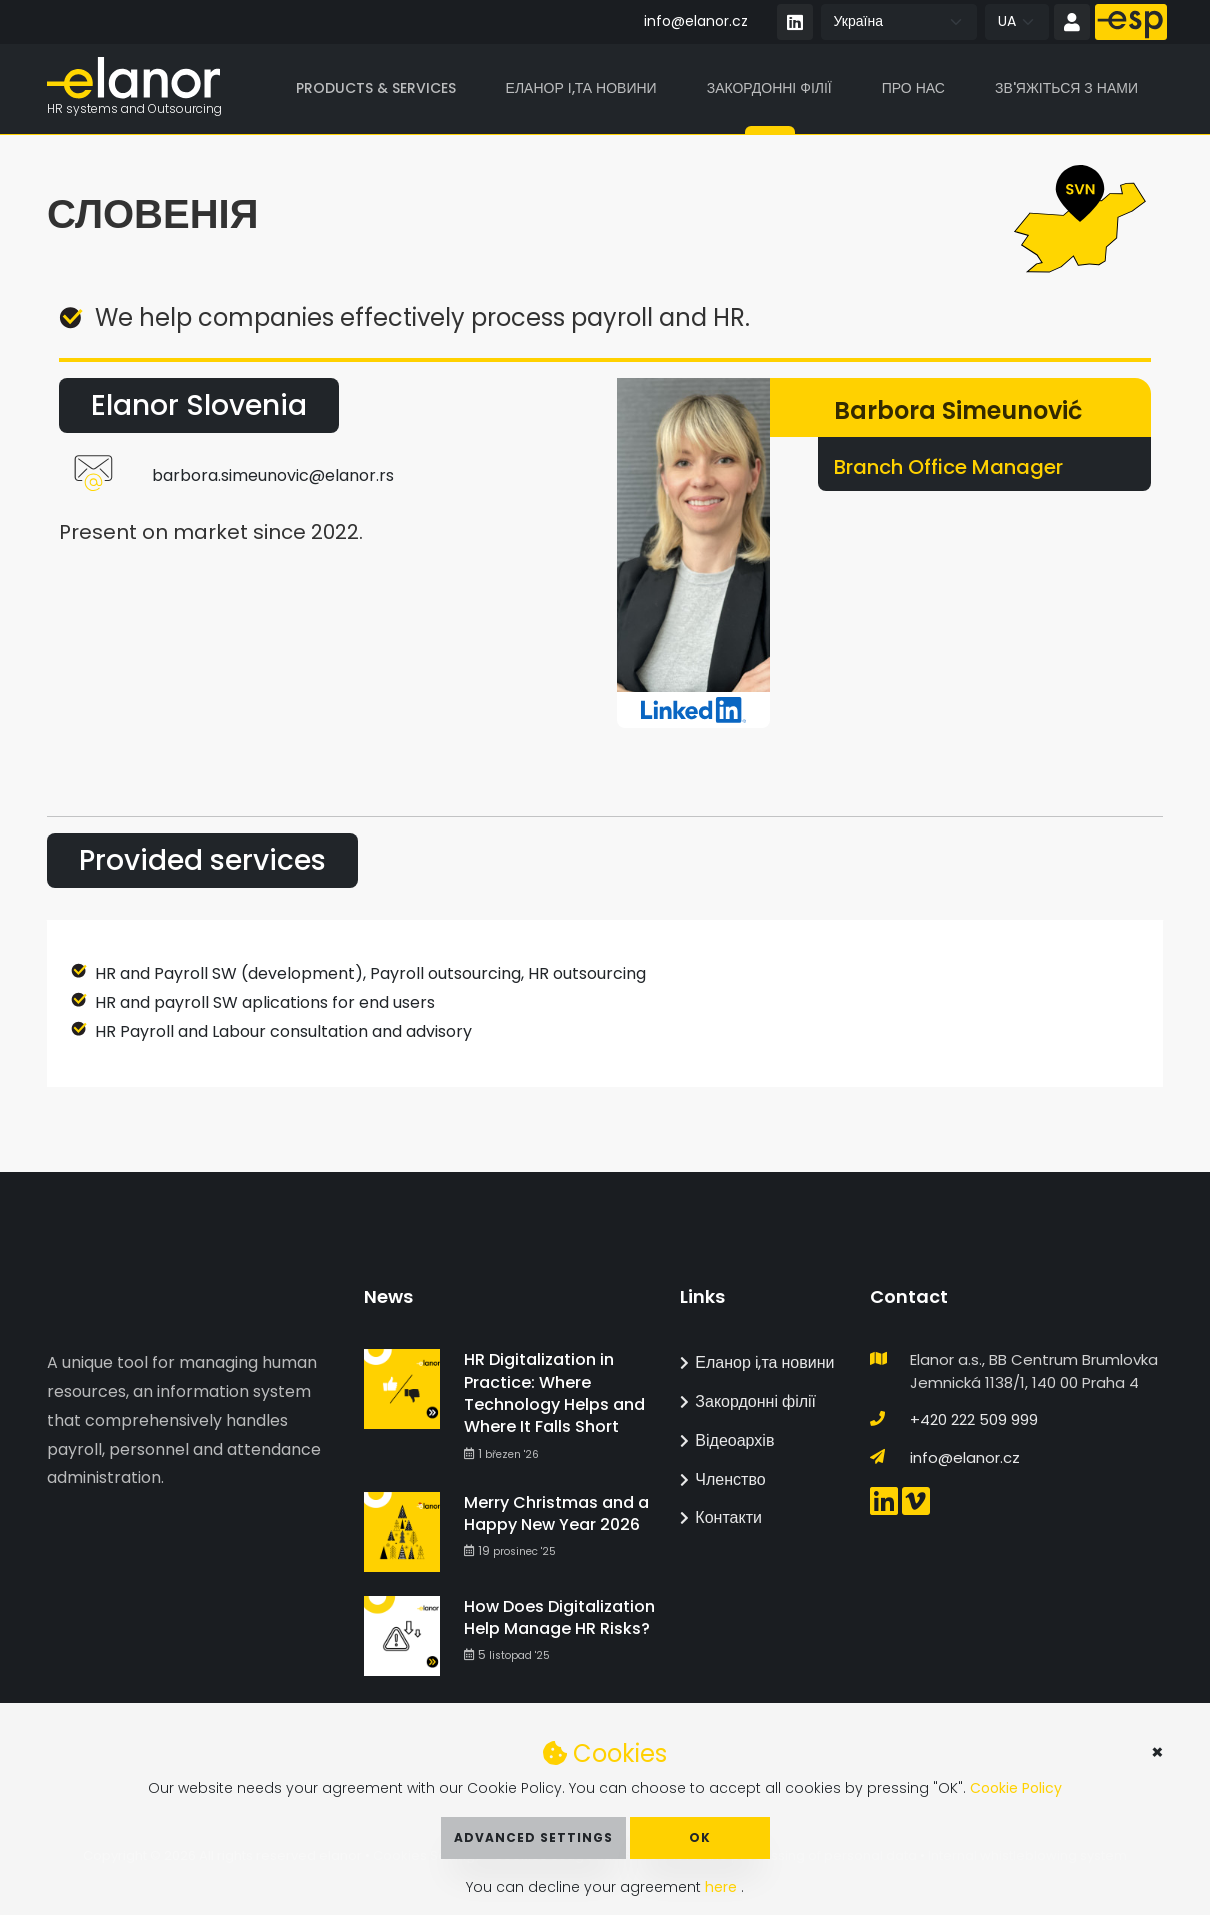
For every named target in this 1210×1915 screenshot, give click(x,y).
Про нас (913, 89)
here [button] (723, 1887)
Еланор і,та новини (581, 89)
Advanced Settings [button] (533, 1837)
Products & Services (376, 89)
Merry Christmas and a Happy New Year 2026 (556, 1513)
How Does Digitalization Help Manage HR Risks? (559, 1617)
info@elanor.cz (696, 21)
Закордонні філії (769, 89)
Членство (722, 1479)
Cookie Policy (1016, 1788)
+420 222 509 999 (974, 1419)
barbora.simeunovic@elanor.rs (273, 476)
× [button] (1157, 1752)
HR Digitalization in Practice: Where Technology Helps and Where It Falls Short (554, 1393)
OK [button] (700, 1837)
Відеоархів (727, 1440)
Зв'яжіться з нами (1066, 89)
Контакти (721, 1517)
